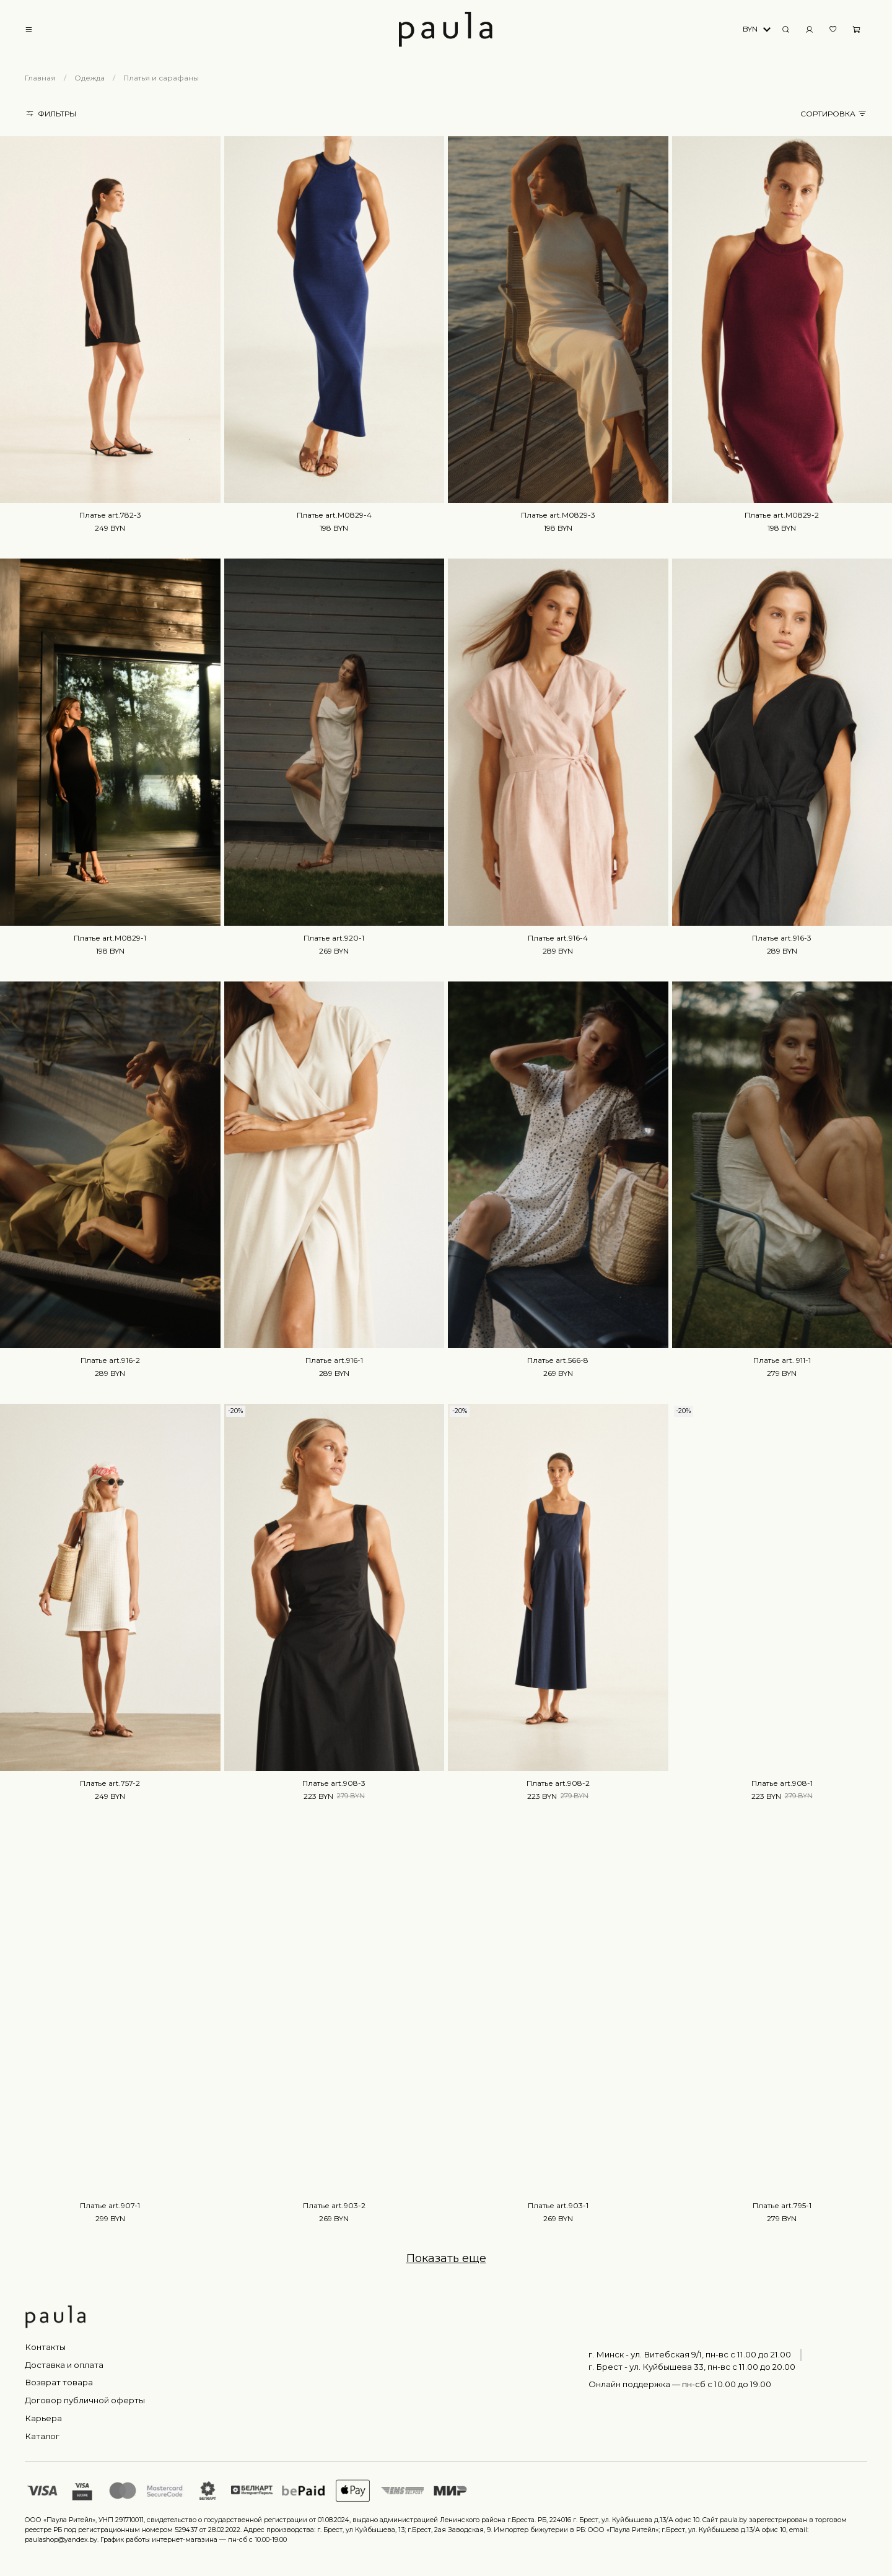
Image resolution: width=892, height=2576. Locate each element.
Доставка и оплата (64, 2365)
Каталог (42, 2436)
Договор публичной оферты (85, 2400)
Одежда (89, 77)
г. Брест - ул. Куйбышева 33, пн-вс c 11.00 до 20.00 (691, 2367)
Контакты (45, 2347)
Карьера (43, 2418)
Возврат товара (59, 2382)
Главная (40, 77)
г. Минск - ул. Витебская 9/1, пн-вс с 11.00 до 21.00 (689, 2354)
